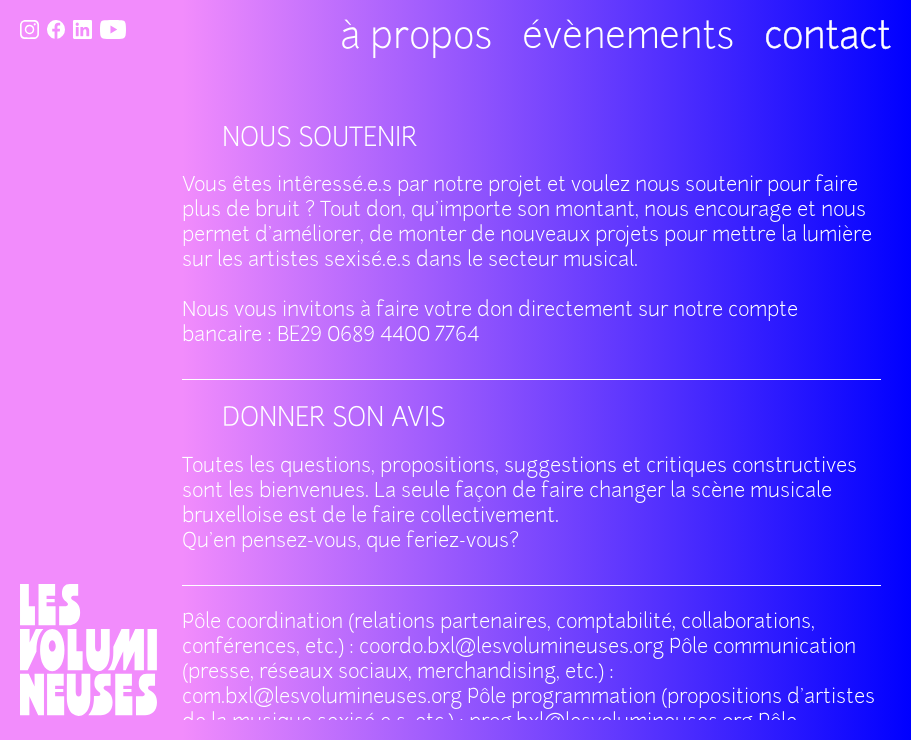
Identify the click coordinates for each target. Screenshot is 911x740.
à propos (416, 38)
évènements (628, 38)
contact (827, 38)
